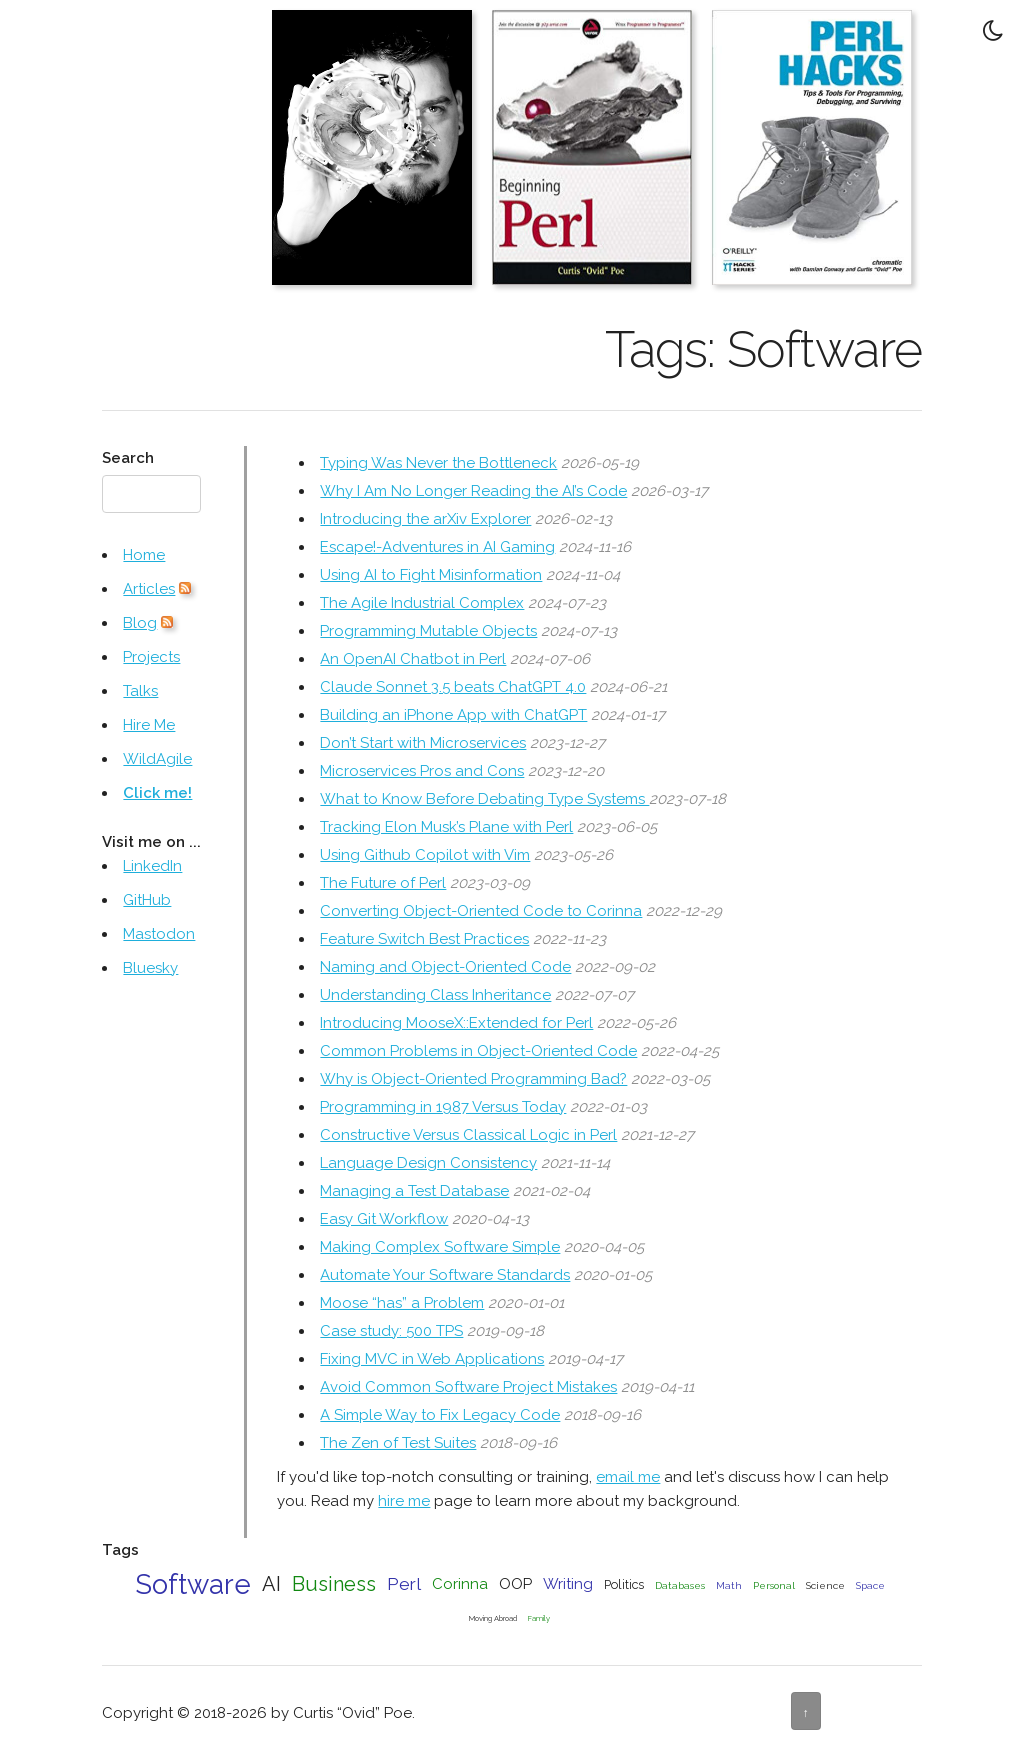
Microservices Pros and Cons (422, 771)
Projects (151, 657)
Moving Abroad (493, 1618)
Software (193, 1584)
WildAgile (157, 759)
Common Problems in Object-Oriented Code (478, 1051)
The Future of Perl (383, 883)
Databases (680, 1585)
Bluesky (150, 968)
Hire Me (149, 725)
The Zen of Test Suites (398, 1443)
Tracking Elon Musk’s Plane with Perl (446, 827)
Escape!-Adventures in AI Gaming (437, 547)
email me (628, 1477)
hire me (404, 1501)
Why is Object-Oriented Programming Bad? (473, 1079)
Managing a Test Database (414, 1191)
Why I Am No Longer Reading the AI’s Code (473, 491)
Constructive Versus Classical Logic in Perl (468, 1135)
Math (729, 1585)
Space (870, 1585)
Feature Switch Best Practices (424, 939)
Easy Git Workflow (384, 1219)
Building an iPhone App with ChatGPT (453, 715)
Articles (149, 589)
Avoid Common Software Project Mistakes (468, 1387)
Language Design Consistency (428, 1163)
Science (825, 1585)
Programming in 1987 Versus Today (443, 1107)
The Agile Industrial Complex (422, 603)
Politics (624, 1584)
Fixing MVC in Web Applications (432, 1359)
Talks (140, 691)
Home (144, 555)
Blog (140, 623)
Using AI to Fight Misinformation (431, 575)
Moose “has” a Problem (402, 1303)
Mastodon (159, 934)
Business (334, 1584)
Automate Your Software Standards (445, 1275)
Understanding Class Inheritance (435, 995)
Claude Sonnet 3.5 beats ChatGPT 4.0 (453, 687)
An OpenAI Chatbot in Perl (413, 659)
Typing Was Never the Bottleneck (438, 463)
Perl (404, 1584)
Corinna (460, 1584)
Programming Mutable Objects (428, 631)
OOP (515, 1584)
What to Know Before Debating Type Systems (484, 799)
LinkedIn (152, 866)
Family (539, 1618)
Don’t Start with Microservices (423, 743)
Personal (774, 1585)
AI (271, 1584)
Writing (568, 1584)
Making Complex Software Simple (440, 1247)
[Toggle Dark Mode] (994, 30)
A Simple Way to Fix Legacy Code (440, 1415)
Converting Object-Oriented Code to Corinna (481, 911)
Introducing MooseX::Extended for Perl (456, 1023)
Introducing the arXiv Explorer (425, 519)
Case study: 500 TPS (391, 1331)
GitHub (147, 900)
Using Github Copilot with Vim (425, 855)
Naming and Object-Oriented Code (445, 967)
